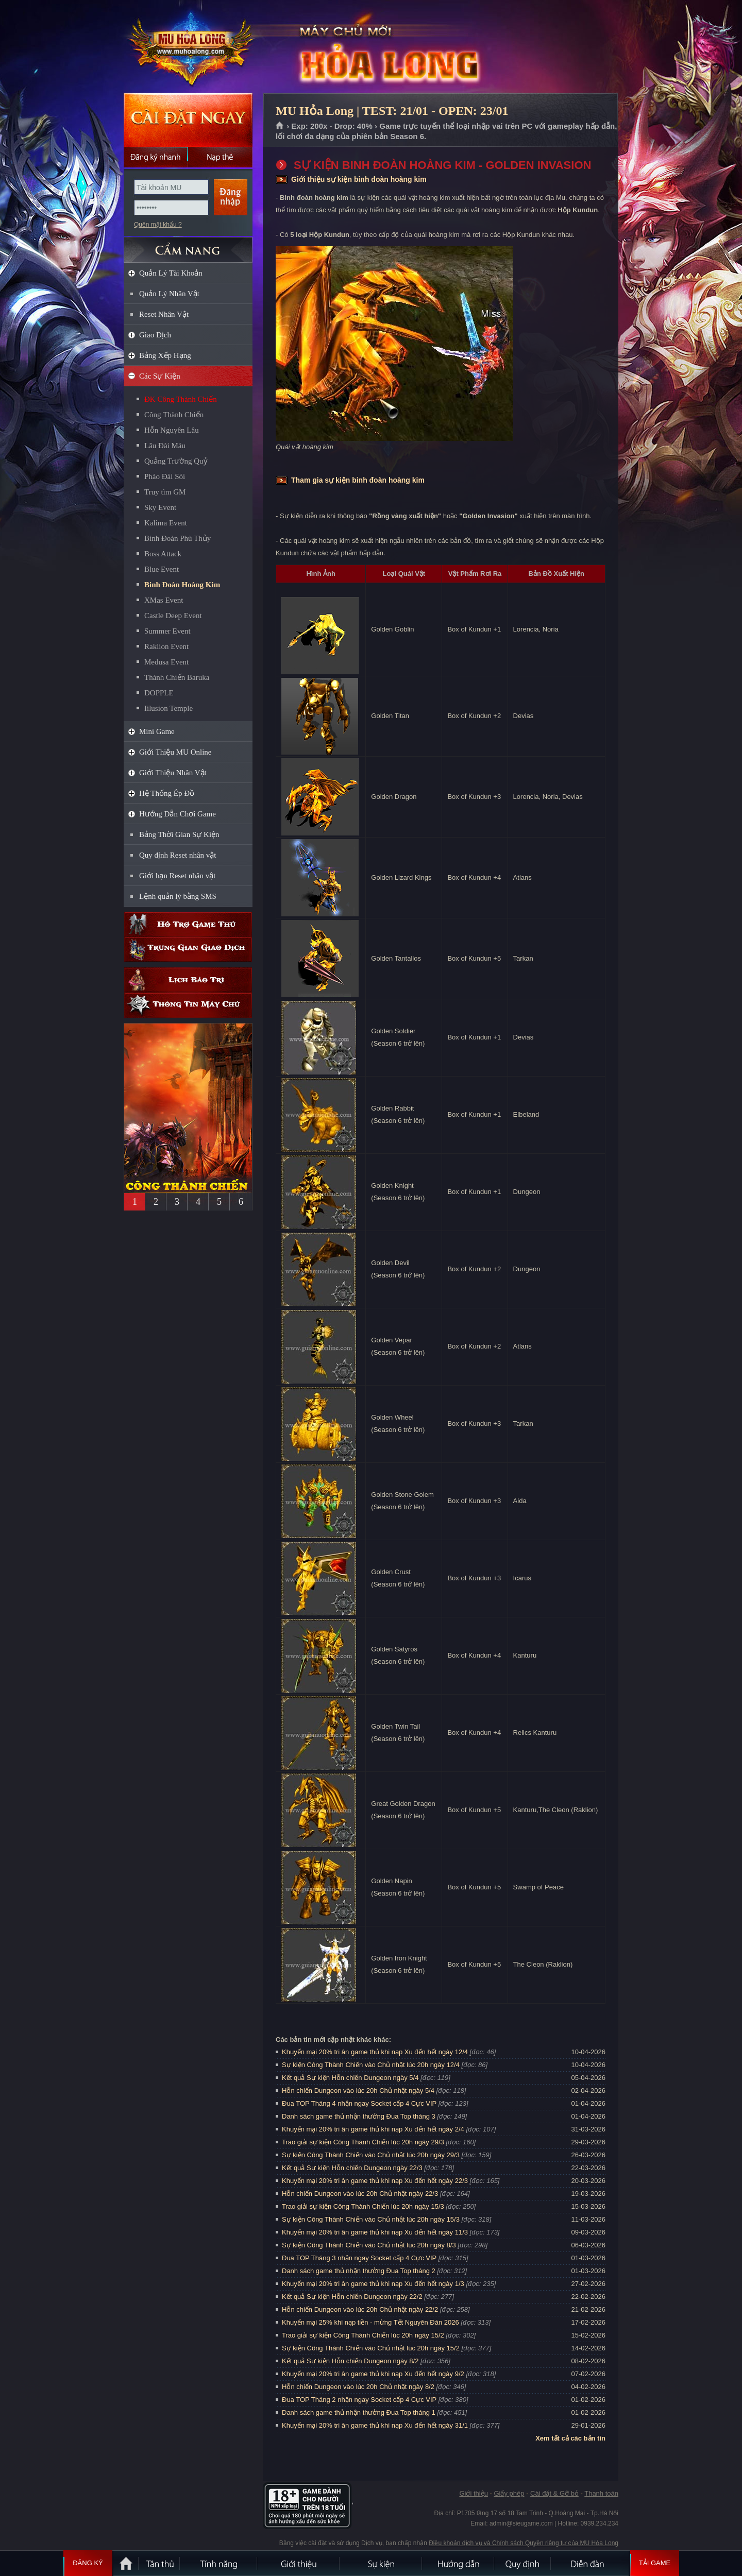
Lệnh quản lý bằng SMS (177, 896)
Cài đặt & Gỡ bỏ (554, 2493)
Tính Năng (219, 2563)
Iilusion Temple (168, 708)
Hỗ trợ (188, 924)
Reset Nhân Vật (164, 314)
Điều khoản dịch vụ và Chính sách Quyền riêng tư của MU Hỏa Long (523, 2543)
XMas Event (163, 600)
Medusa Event (166, 662)
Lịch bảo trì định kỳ (188, 980)
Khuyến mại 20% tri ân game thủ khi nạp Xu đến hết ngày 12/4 (375, 2052)
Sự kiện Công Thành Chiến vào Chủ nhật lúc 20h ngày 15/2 (371, 2348)
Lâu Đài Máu (164, 445)
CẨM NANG (188, 245)
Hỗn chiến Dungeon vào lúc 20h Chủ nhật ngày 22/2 (360, 2309)
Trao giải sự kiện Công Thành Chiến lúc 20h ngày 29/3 (363, 2142)
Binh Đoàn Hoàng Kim (182, 585)
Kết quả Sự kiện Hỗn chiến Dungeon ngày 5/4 (350, 2078)
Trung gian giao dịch (188, 949)
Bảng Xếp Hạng (165, 355)
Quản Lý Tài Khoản (171, 273)
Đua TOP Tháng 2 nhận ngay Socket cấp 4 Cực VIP (359, 2399)
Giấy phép (509, 2493)
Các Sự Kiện (159, 376)
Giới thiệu (473, 2493)
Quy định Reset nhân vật (177, 855)
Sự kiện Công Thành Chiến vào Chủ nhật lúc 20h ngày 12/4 (371, 2065)
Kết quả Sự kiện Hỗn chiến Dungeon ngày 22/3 (352, 2168)
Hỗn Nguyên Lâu (171, 430)
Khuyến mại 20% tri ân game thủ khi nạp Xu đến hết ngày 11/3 (375, 2232)
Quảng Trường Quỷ (176, 461)
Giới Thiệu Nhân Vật (173, 773)
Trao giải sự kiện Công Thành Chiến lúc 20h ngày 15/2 (363, 2335)
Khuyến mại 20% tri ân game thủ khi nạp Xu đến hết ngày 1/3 (373, 2284)
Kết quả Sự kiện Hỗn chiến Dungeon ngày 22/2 (352, 2296)
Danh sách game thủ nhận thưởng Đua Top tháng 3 (358, 2116)
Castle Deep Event (173, 615)
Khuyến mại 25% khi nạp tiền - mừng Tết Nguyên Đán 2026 (370, 2322)
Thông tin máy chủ (188, 1005)
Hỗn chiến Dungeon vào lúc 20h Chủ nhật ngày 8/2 (358, 2387)
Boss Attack (162, 554)
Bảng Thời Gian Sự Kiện (179, 834)
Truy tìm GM (164, 492)
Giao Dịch (155, 335)
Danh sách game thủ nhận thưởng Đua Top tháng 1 (358, 2412)
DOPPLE (159, 693)
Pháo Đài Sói (164, 476)
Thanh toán (601, 2493)
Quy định (523, 2563)
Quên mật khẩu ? (158, 224)
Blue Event (161, 569)
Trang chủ (280, 126)
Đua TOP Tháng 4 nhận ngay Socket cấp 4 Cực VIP (359, 2103)
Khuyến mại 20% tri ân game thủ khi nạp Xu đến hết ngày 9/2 (373, 2374)
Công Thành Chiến (174, 415)
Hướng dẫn (459, 2563)
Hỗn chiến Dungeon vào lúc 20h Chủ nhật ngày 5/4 (358, 2090)
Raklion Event (166, 646)
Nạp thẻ (220, 157)
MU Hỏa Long (187, 47)
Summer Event (167, 631)
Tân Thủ (159, 2563)
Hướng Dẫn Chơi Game (177, 814)
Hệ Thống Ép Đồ (166, 793)
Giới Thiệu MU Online (175, 752)
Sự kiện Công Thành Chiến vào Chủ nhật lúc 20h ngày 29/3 (371, 2155)
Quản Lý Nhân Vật (169, 293)
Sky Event (160, 507)
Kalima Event (165, 523)
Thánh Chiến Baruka (176, 677)
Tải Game (654, 2563)
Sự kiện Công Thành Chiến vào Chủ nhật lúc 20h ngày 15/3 (371, 2219)
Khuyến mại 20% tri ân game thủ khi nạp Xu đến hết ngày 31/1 (375, 2425)
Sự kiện (381, 2563)
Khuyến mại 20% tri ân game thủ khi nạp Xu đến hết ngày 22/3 (375, 2181)
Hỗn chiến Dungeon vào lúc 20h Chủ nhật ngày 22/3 (360, 2193)
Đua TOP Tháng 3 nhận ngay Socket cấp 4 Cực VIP (359, 2258)
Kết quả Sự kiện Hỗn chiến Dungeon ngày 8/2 (350, 2361)
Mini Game (157, 731)
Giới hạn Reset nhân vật (177, 876)
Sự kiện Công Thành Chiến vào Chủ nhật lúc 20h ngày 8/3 (369, 2245)
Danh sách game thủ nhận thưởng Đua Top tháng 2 (358, 2271)
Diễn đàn (590, 2563)
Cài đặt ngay (188, 120)
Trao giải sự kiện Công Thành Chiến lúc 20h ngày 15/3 (363, 2206)
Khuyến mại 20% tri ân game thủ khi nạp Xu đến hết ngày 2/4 (373, 2129)
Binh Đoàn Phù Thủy (177, 538)
